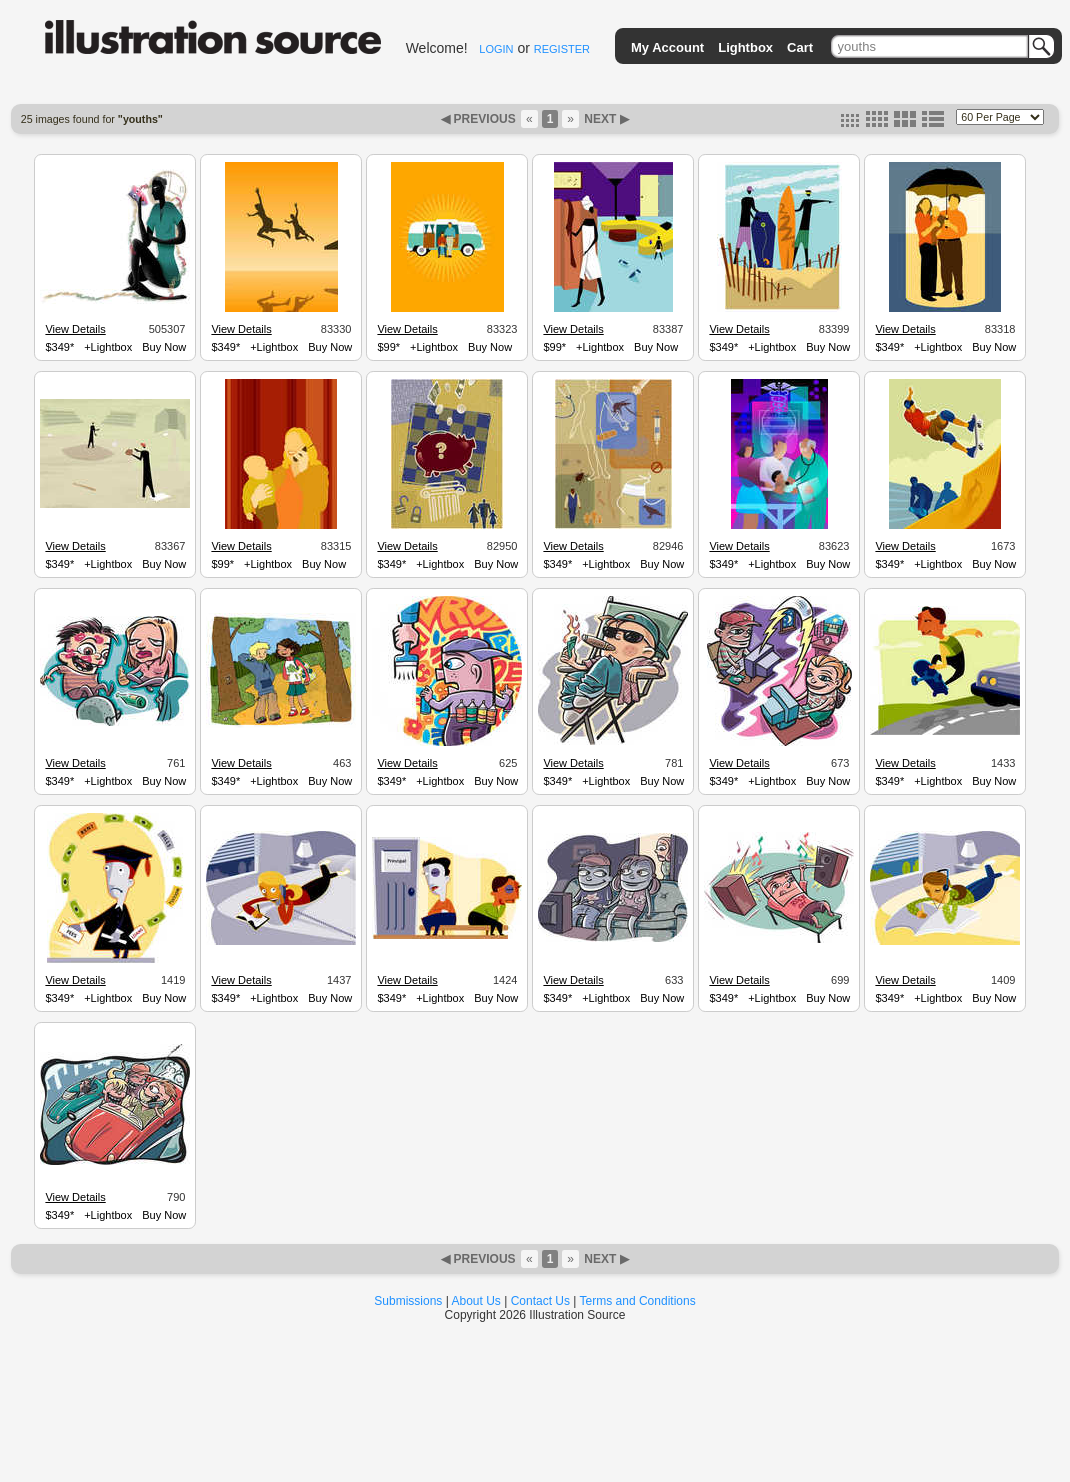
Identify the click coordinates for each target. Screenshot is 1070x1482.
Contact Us (540, 1301)
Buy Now (164, 347)
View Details (75, 329)
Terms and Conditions (638, 1301)
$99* (388, 347)
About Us (476, 1301)
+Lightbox (108, 347)
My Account (667, 47)
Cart (800, 47)
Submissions (408, 1301)
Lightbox (745, 47)
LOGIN (496, 49)
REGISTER (562, 49)
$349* (59, 347)
